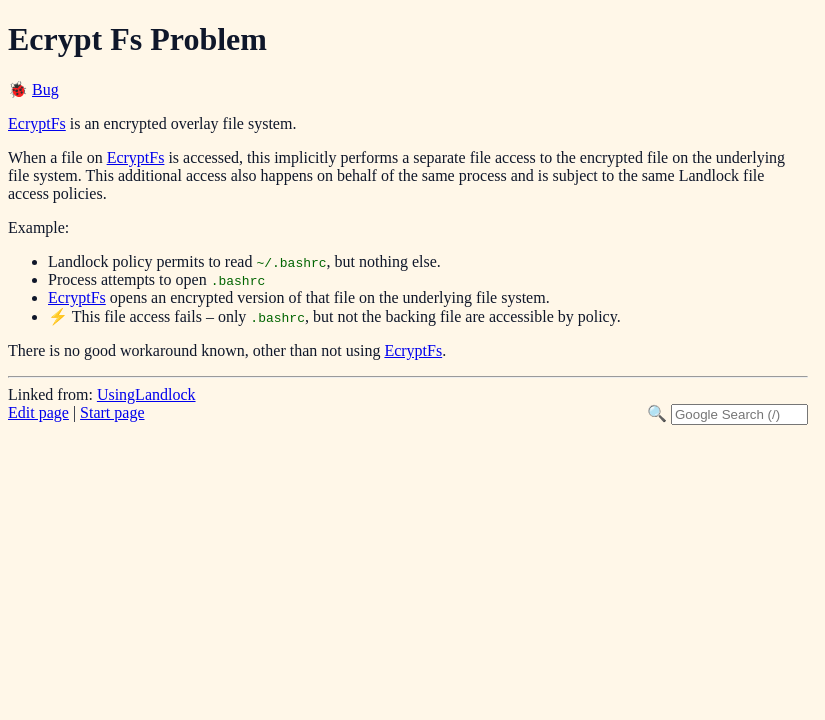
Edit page (38, 412)
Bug (45, 89)
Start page (112, 412)
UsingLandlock (146, 394)
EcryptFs (37, 123)
